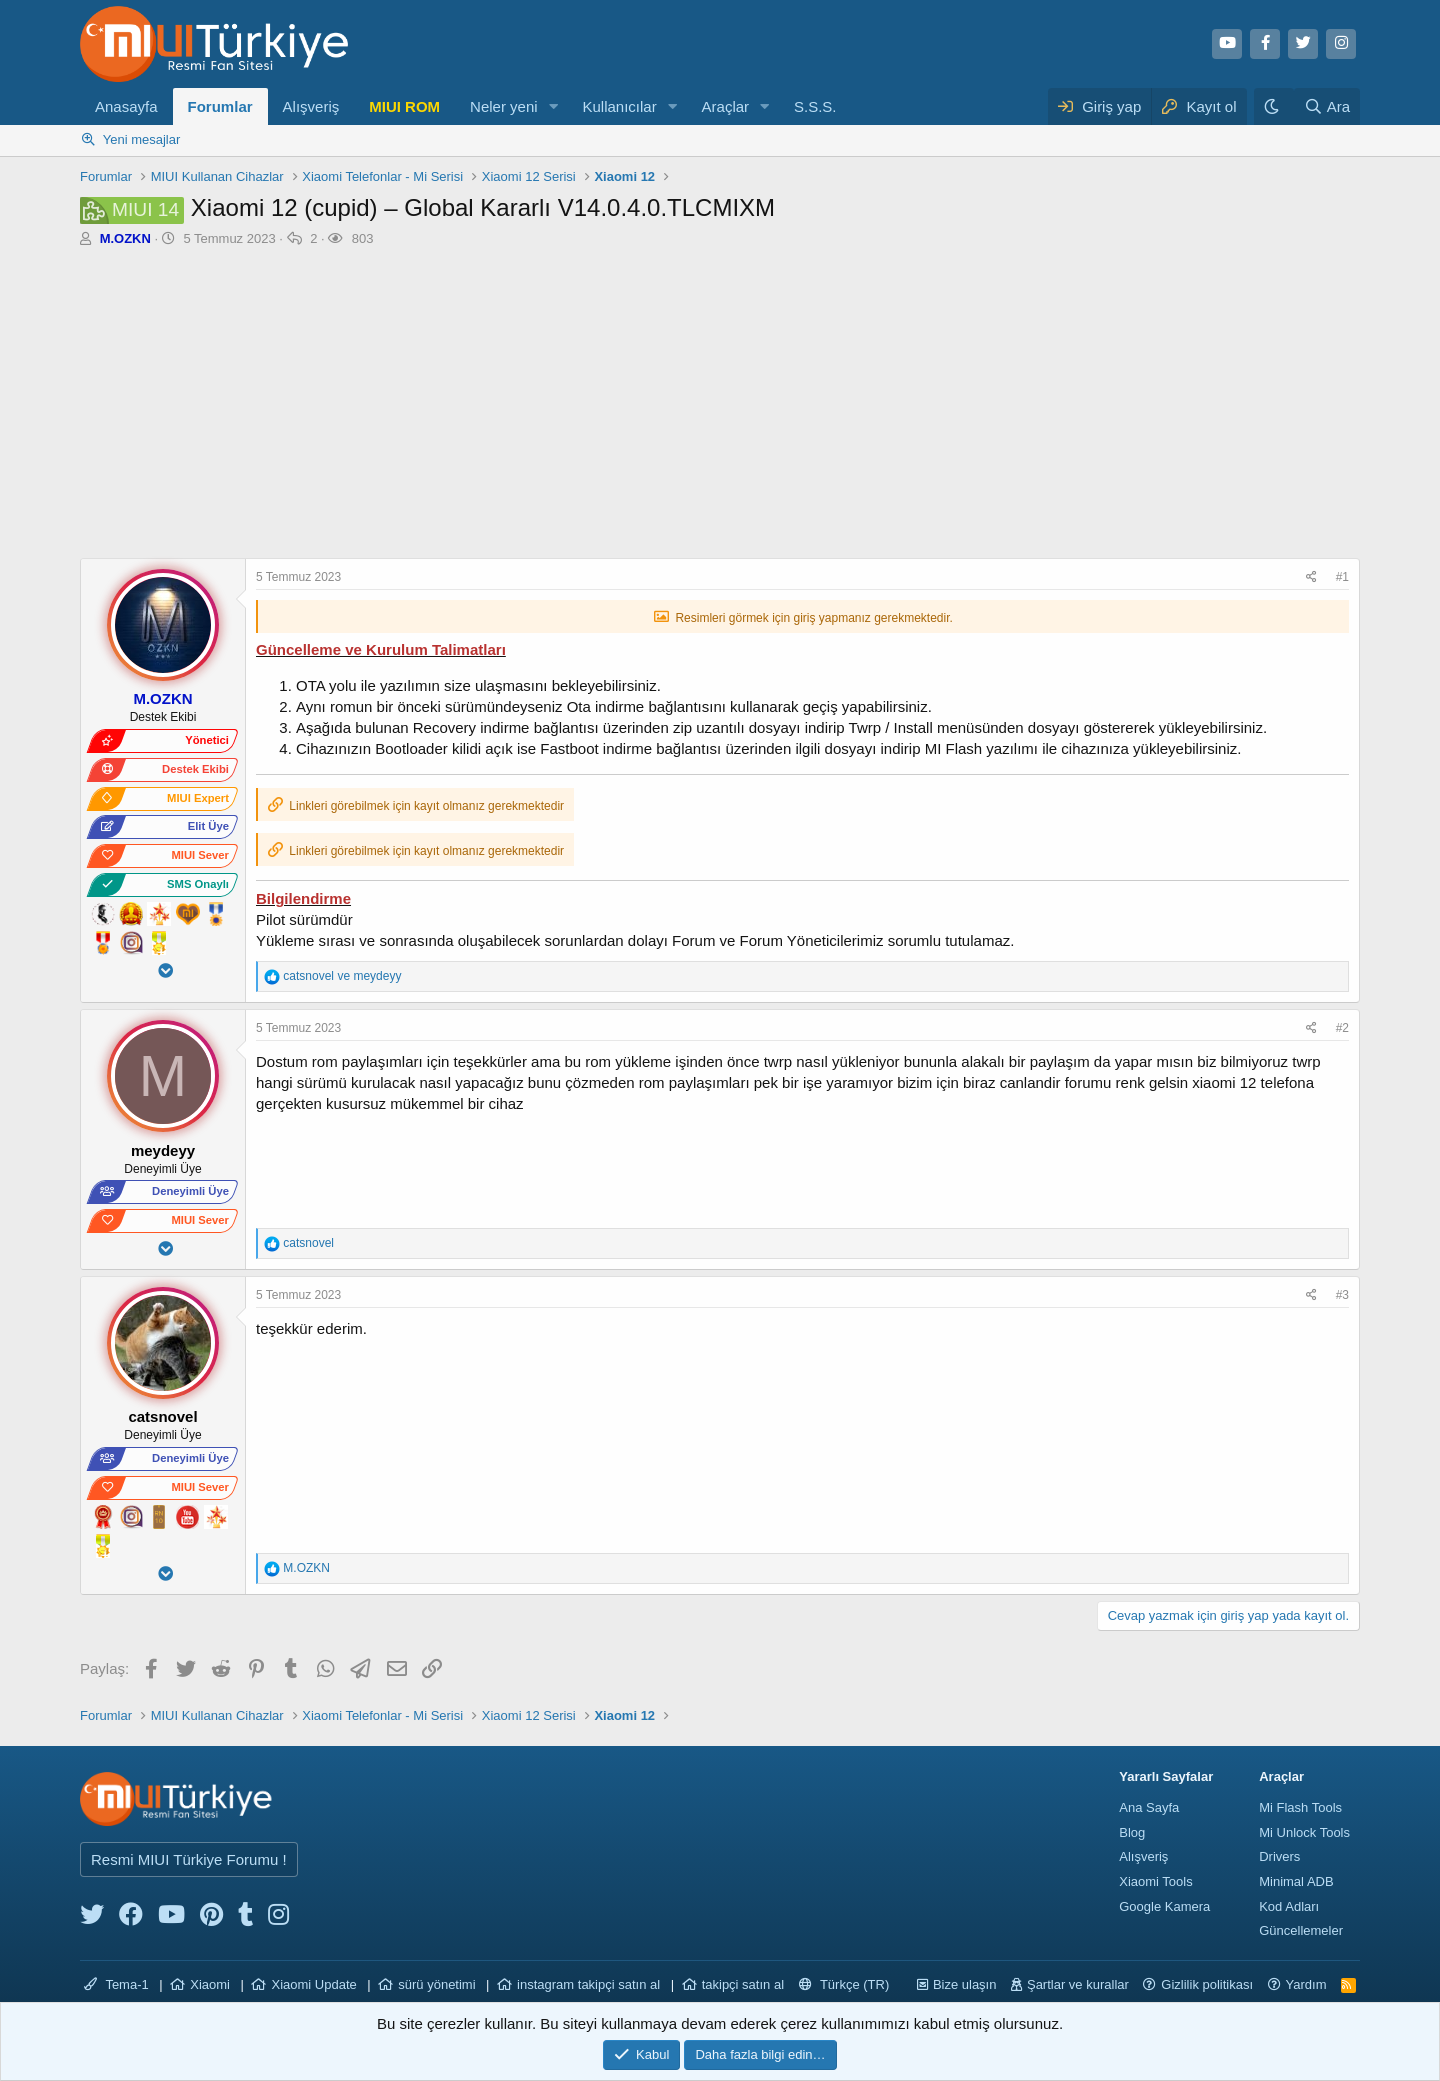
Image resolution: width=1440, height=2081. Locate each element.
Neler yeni (504, 106)
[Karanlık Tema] (1274, 106)
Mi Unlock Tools (1304, 1832)
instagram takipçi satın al (588, 1984)
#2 (1342, 1028)
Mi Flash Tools (1300, 1807)
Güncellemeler (1301, 1930)
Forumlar (220, 106)
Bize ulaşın (965, 1984)
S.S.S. (815, 106)
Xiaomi (210, 1984)
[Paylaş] (1314, 577)
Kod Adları (1289, 1906)
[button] (553, 106)
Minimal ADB (1296, 1881)
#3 (1342, 1295)
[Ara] (1327, 106)
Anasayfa (126, 106)
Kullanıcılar (619, 106)
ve (342, 976)
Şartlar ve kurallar (1078, 1984)
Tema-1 (116, 1984)
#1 (1342, 577)
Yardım (1306, 1984)
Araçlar (726, 106)
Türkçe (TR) (844, 1984)
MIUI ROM (404, 106)
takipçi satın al (743, 1984)
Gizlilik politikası (1207, 1984)
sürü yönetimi (436, 1984)
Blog (1132, 1832)
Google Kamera (1164, 1906)
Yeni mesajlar (142, 139)
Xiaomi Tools (1155, 1881)
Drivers (1279, 1856)
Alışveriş (311, 106)
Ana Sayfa (1149, 1807)
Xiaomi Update (313, 1984)
